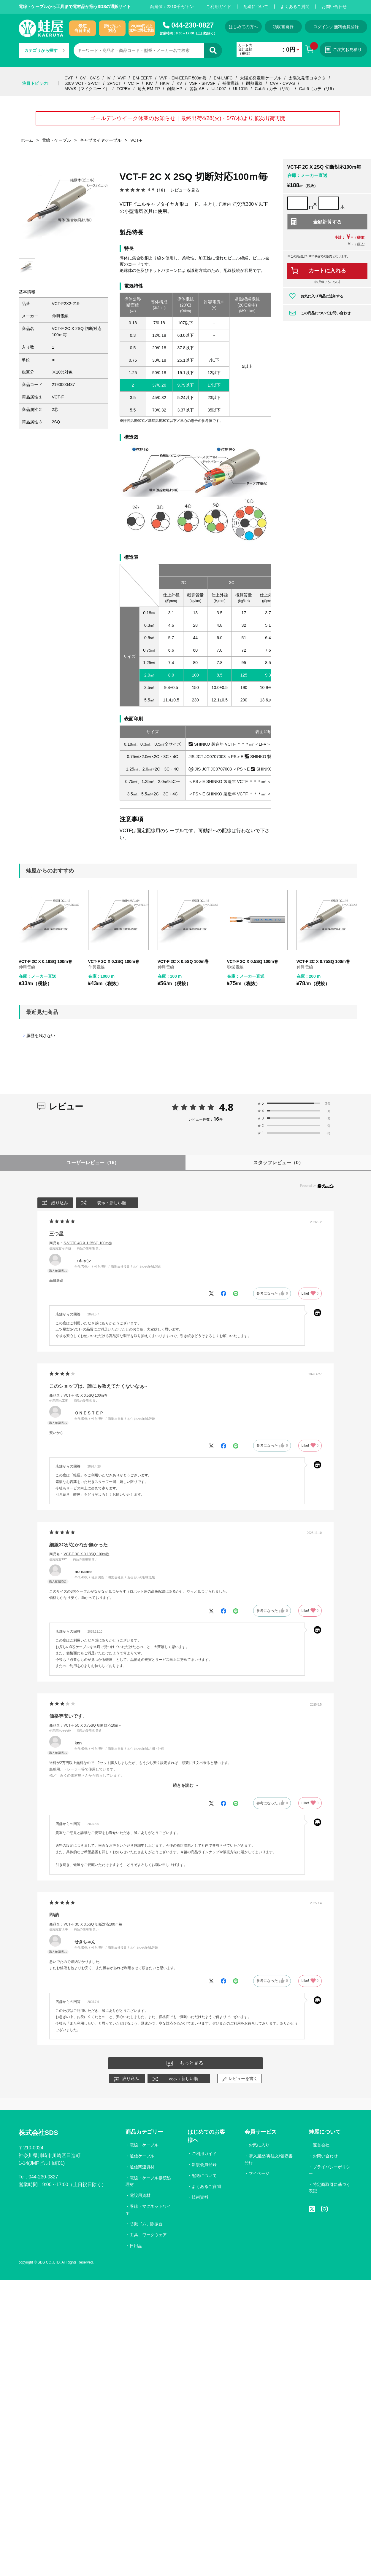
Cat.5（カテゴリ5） (273, 88)
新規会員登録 (204, 2164)
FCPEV (124, 88)
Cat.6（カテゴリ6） (317, 88)
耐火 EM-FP (148, 88)
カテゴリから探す (44, 50)
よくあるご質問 (295, 6)
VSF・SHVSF (202, 83)
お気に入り (259, 2145)
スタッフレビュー (278, 1162)
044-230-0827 (192, 25)
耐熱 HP (174, 88)
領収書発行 (283, 26)
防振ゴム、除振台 (146, 2223)
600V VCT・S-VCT (82, 83)
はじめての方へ (243, 26)
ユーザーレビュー (92, 1162)
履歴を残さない (40, 1035)
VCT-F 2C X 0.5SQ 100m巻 (183, 961)
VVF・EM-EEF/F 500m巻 (183, 78)
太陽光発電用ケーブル (260, 78)
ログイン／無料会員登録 (336, 26)
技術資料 (200, 2197)
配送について (255, 6)
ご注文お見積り (343, 50)
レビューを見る (184, 190)
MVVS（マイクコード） (87, 88)
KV (179, 83)
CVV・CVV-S (282, 83)
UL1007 (218, 88)
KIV (149, 83)
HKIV (164, 83)
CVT (68, 78)
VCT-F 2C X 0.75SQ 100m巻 (323, 961)
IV (108, 78)
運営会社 (321, 2145)
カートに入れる (327, 271)
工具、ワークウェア (148, 2234)
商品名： (80, 1243)
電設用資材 (140, 2195)
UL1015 (240, 88)
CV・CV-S (89, 78)
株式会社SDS (38, 2132)
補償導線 (230, 83)
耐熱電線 (254, 83)
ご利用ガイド (218, 6)
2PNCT (114, 83)
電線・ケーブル (144, 2145)
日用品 (136, 2245)
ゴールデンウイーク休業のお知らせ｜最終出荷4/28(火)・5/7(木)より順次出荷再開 (188, 118)
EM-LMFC (223, 78)
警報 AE (196, 88)
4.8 (226, 1107)
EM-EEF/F (142, 78)
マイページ (259, 2173)
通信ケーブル (142, 2156)
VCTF (133, 83)
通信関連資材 (142, 2167)
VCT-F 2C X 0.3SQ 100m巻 (113, 961)
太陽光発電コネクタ (307, 78)
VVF (122, 78)
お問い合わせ (334, 6)
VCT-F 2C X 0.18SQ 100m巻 (45, 961)
